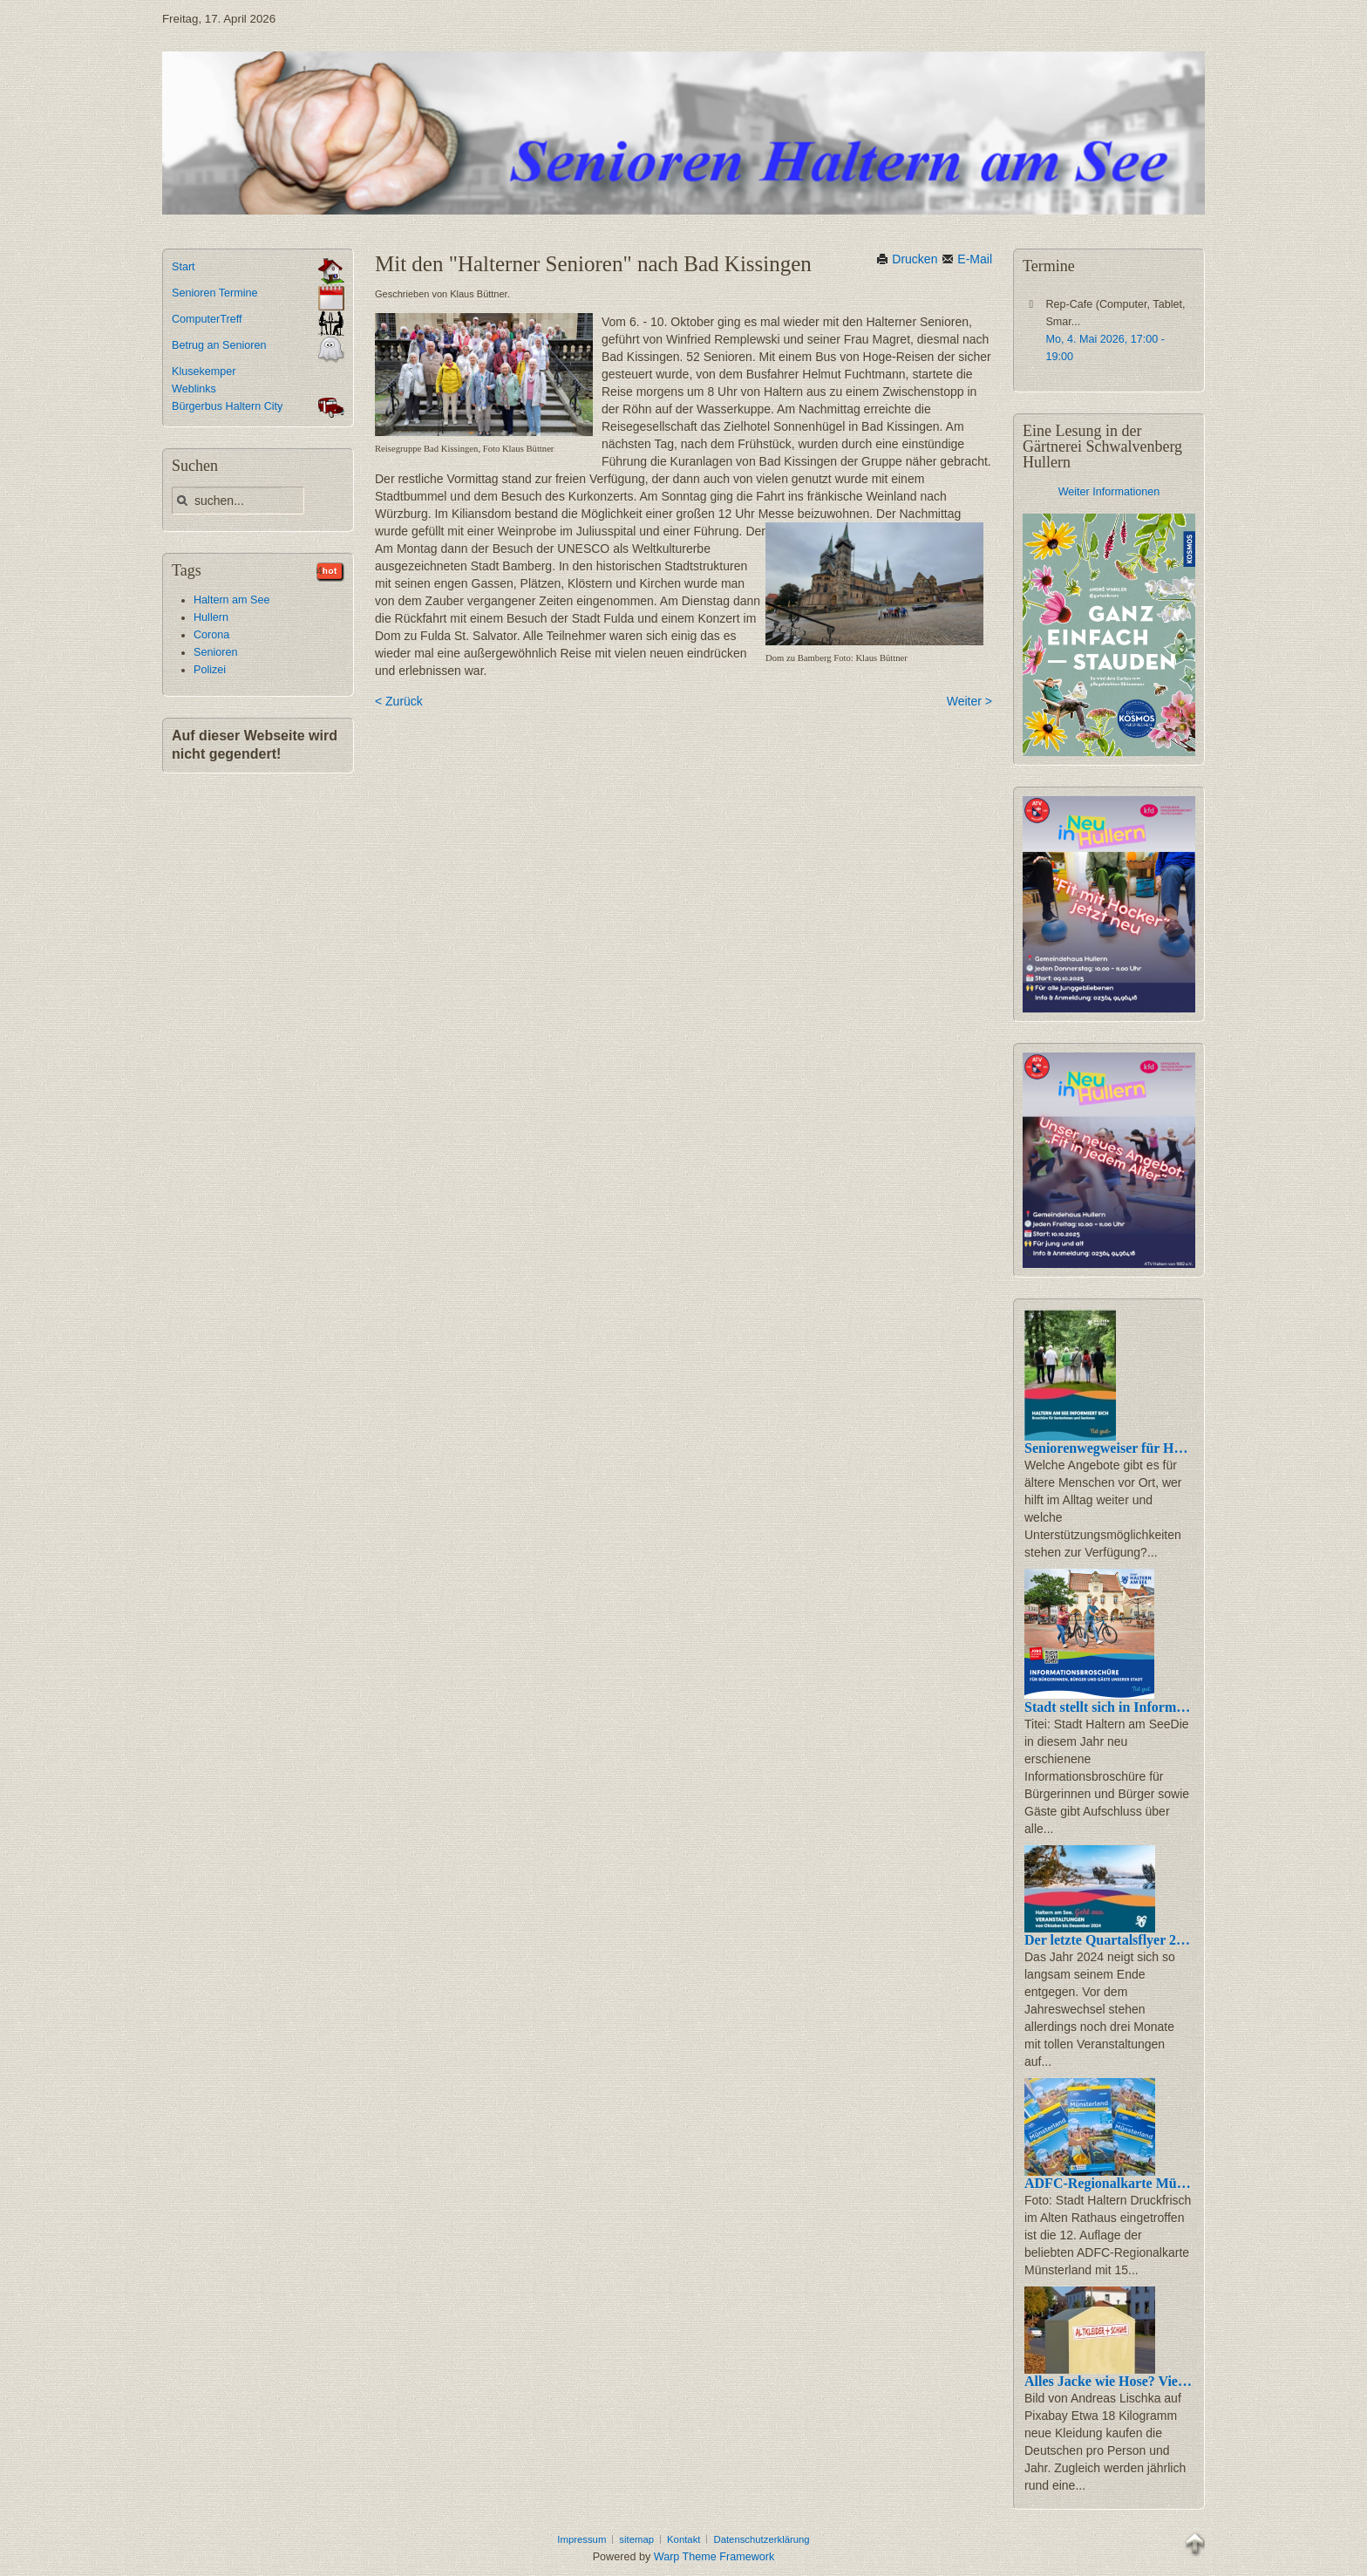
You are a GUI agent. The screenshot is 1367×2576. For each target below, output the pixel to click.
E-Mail (967, 259)
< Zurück (399, 701)
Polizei (210, 670)
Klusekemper (204, 371)
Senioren (215, 652)
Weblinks (194, 389)
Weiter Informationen (1109, 492)
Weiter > (969, 701)
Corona (211, 635)
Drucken (906, 259)
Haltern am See (232, 600)
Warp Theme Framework (714, 2557)
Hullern (211, 617)
